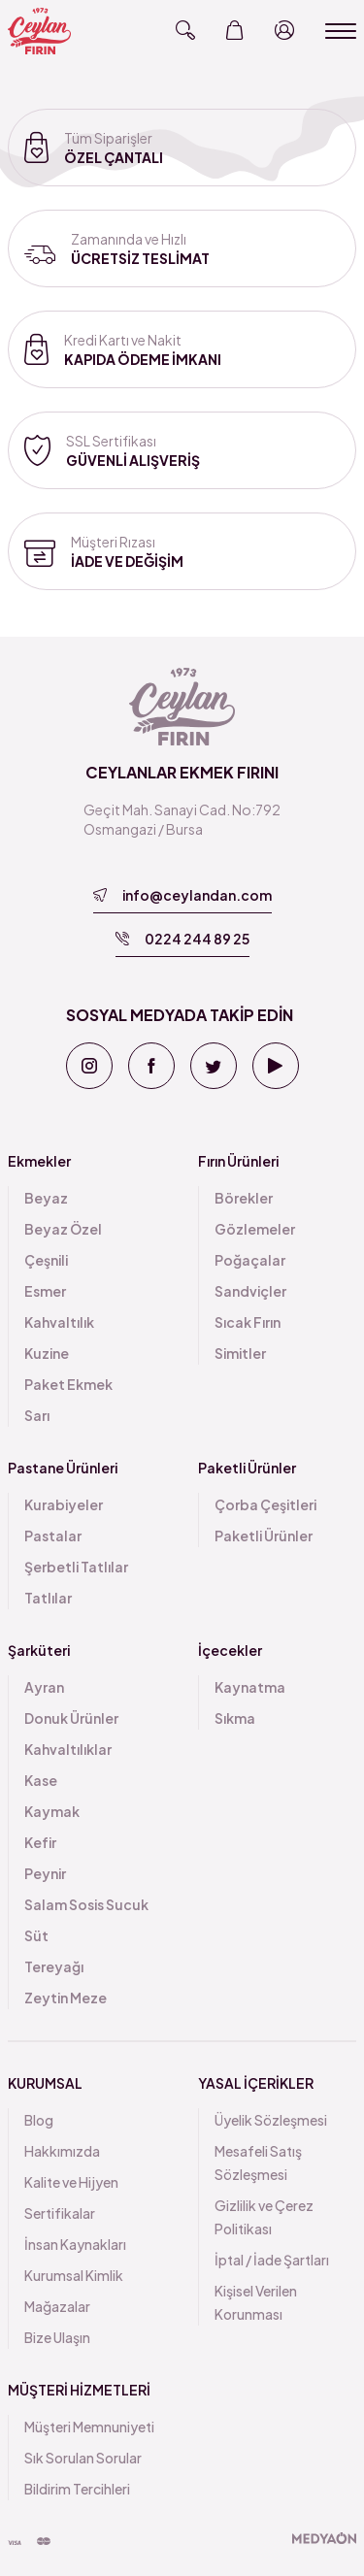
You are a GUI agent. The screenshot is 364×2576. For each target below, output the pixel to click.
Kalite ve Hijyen (71, 2182)
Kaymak (52, 1811)
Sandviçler (250, 1291)
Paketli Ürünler (247, 1467)
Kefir (40, 1842)
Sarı (37, 1415)
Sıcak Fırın (248, 1322)
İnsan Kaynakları (75, 2244)
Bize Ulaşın (57, 2337)
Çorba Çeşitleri (265, 1504)
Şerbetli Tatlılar (76, 1566)
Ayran (44, 1687)
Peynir (45, 1873)
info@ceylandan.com (182, 895)
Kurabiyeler (63, 1504)
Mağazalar (57, 2306)
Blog (38, 2120)
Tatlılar (48, 1597)
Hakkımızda (62, 2151)
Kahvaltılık (59, 1322)
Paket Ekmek (68, 1384)
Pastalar (53, 1535)
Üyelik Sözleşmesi (271, 2120)
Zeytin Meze (65, 1997)
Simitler (240, 1353)
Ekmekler (39, 1161)
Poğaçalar (250, 1260)
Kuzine (46, 1353)
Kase (40, 1780)
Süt (36, 1935)
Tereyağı (53, 1966)
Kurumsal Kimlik (73, 2275)
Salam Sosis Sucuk (86, 1904)
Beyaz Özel (63, 1229)
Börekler (244, 1197)
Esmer (45, 1291)
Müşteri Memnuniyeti (89, 2426)
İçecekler (230, 1650)
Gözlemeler (255, 1229)
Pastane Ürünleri (62, 1467)
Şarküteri (39, 1650)
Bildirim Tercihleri (77, 2488)
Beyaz (46, 1197)
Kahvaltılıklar (68, 1749)
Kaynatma (250, 1687)
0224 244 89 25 (182, 938)
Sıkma (235, 1718)
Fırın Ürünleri (238, 1161)
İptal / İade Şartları (272, 2259)
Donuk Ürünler (71, 1718)
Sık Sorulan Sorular (83, 2457)
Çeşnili (46, 1260)
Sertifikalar (59, 2213)
